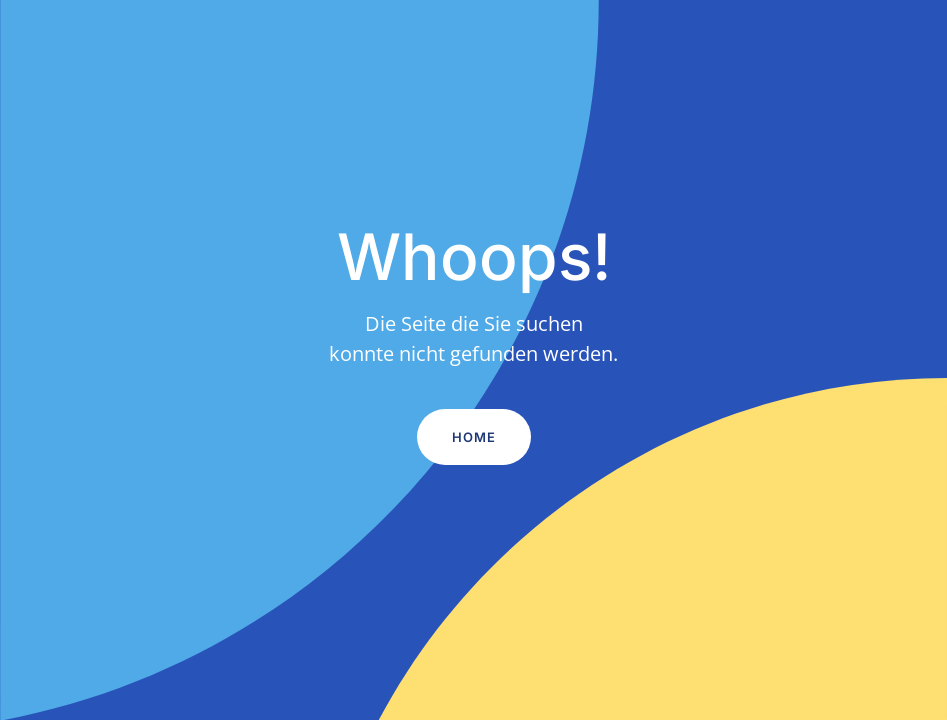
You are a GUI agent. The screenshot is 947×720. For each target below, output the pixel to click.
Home (474, 437)
